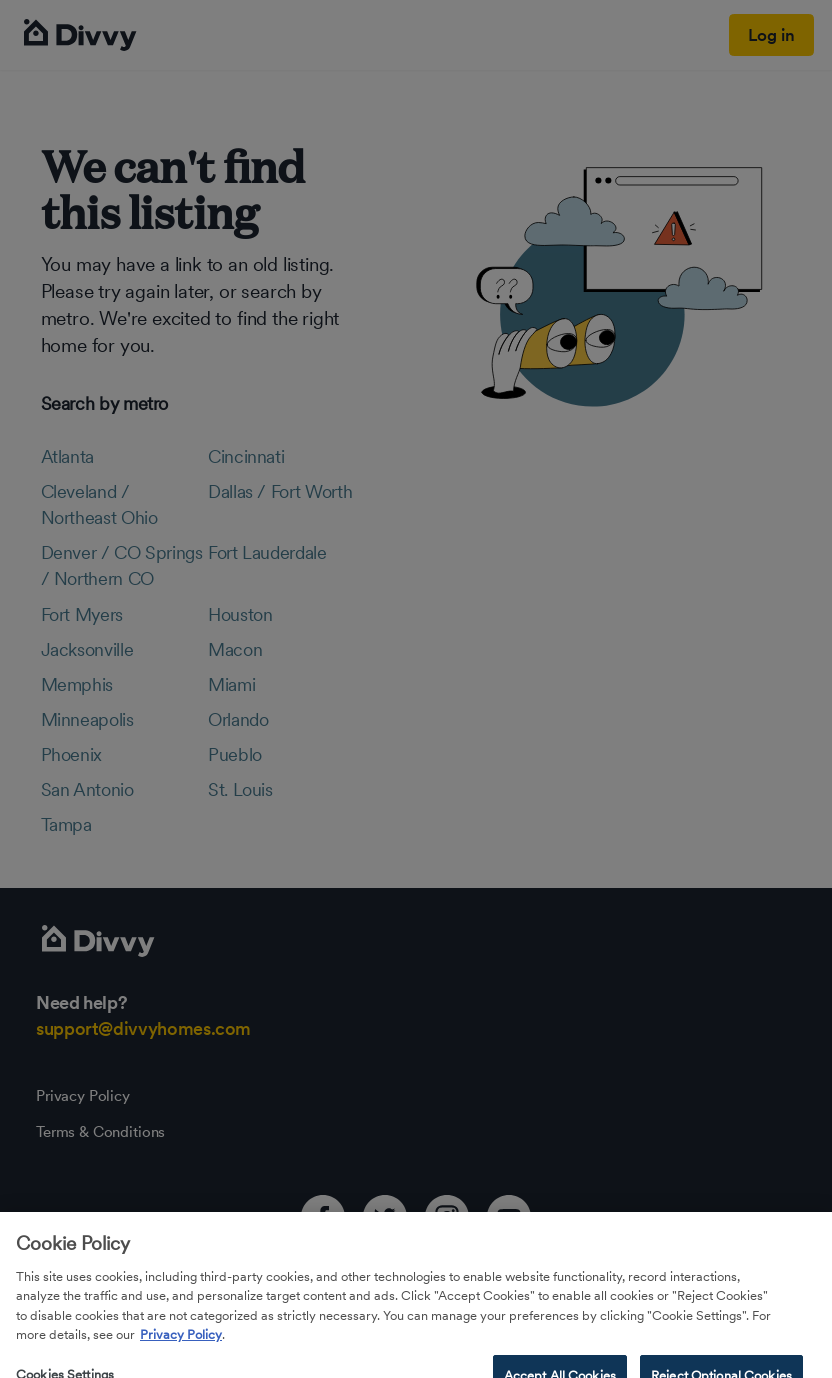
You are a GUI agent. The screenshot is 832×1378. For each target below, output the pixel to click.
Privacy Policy (181, 1351)
